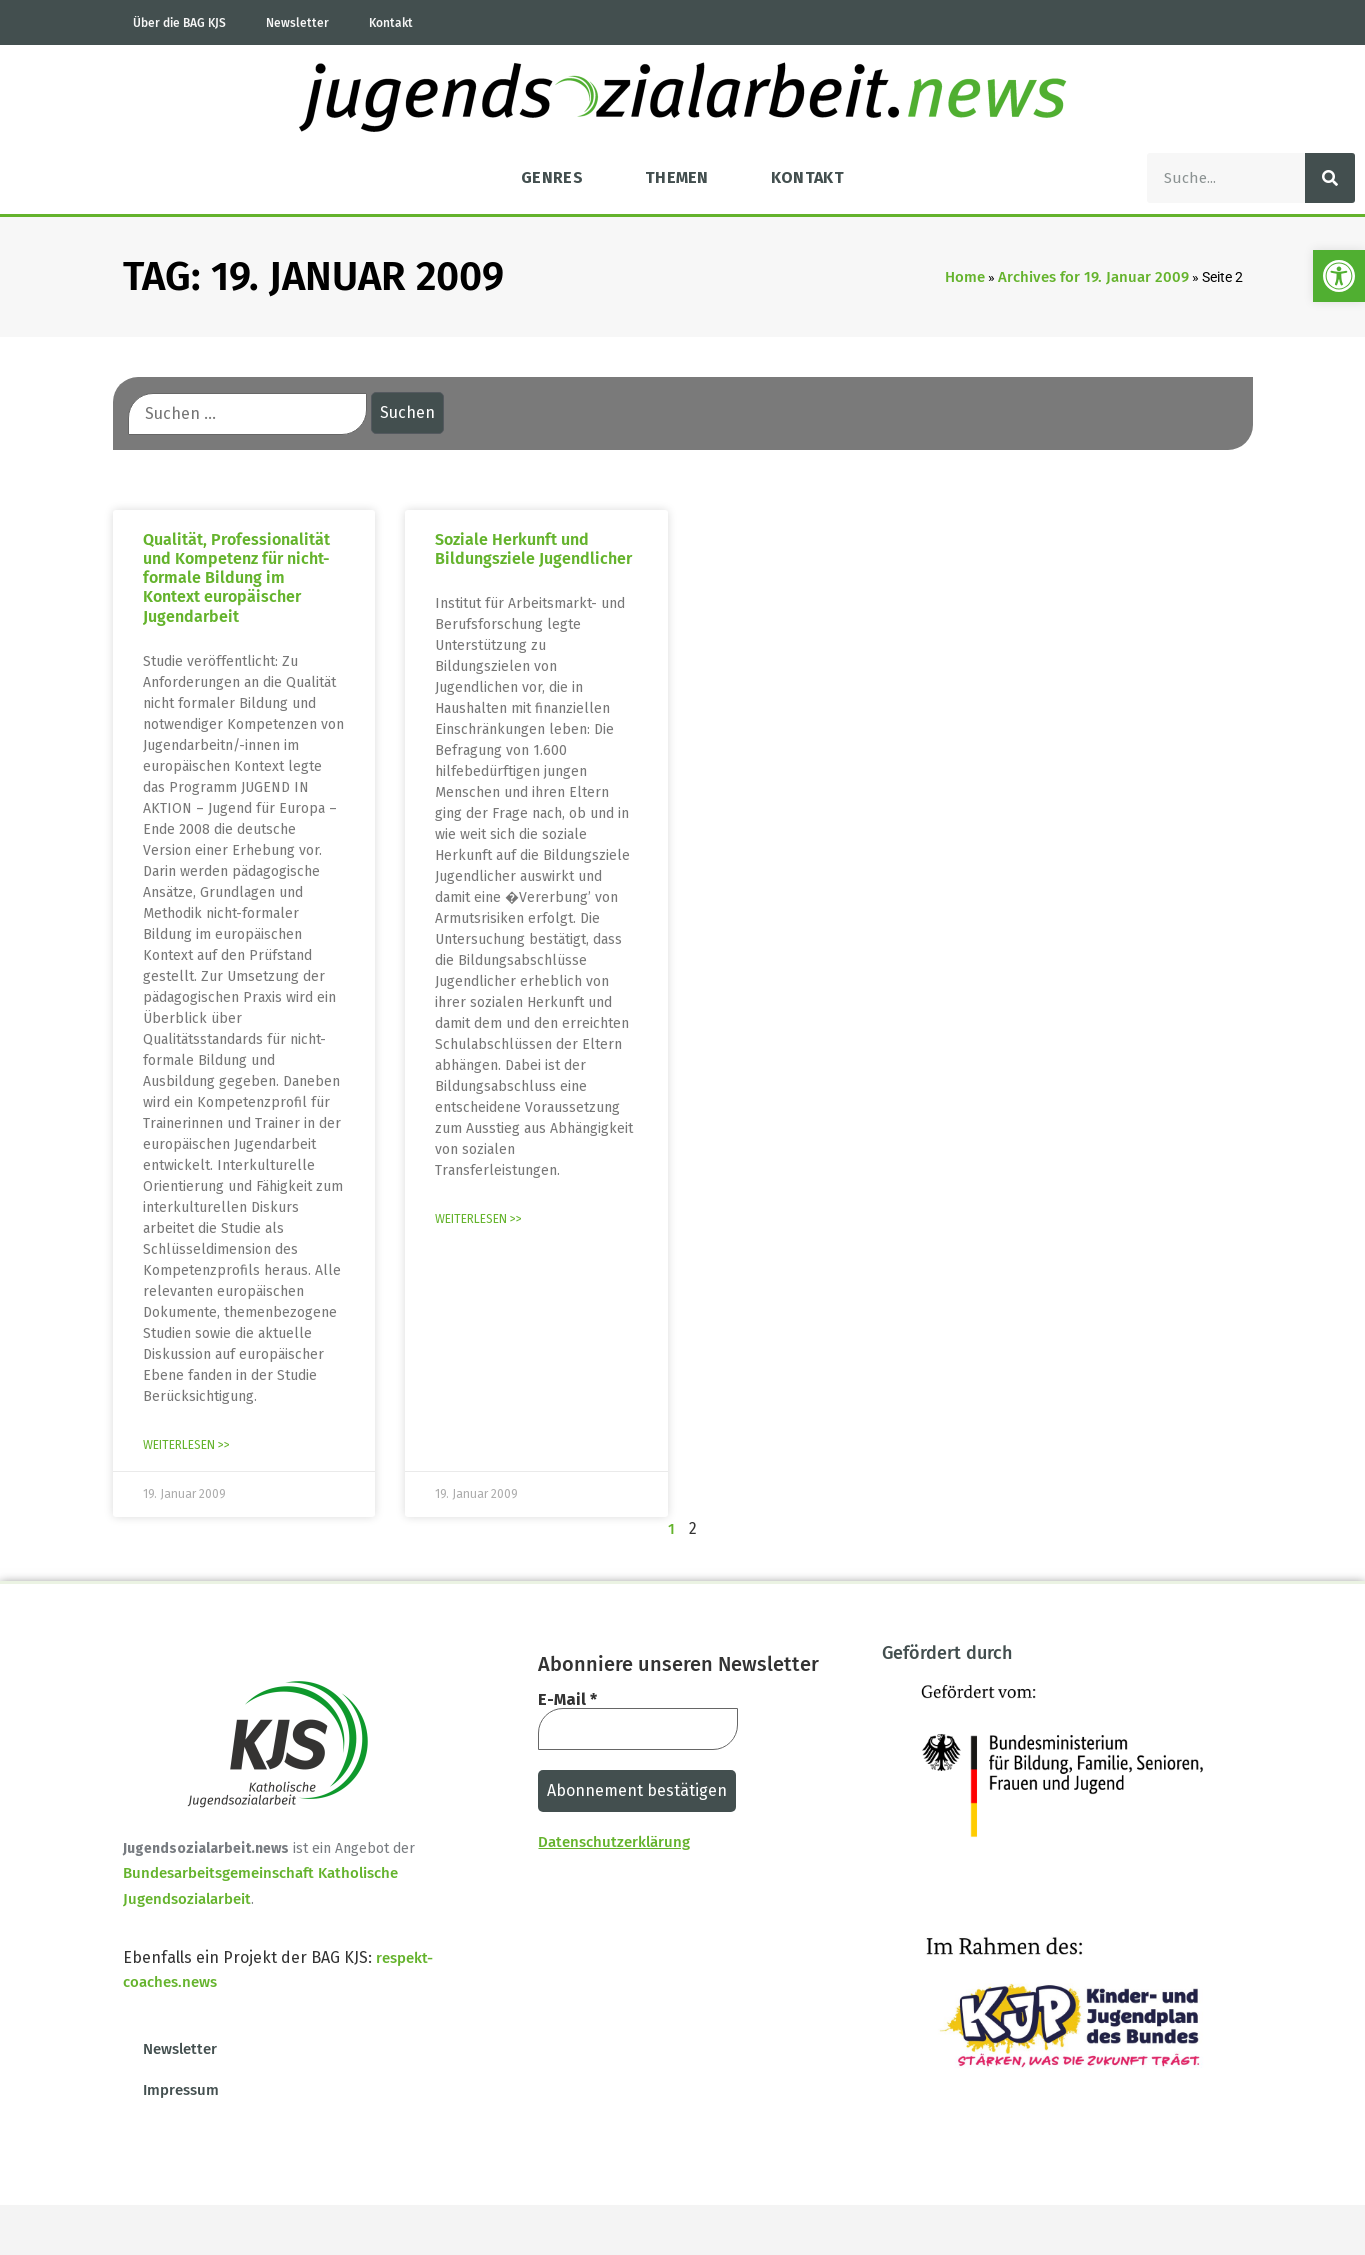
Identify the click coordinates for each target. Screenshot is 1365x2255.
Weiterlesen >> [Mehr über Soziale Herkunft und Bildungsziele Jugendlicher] (478, 1219)
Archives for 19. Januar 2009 (1093, 277)
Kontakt (391, 23)
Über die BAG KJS (179, 23)
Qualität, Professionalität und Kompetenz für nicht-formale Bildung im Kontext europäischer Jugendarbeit (236, 578)
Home (965, 277)
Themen (677, 177)
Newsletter (297, 23)
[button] (1339, 276)
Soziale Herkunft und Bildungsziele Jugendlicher (533, 549)
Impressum (181, 2090)
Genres (552, 177)
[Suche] (1330, 178)
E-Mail (567, 1700)
